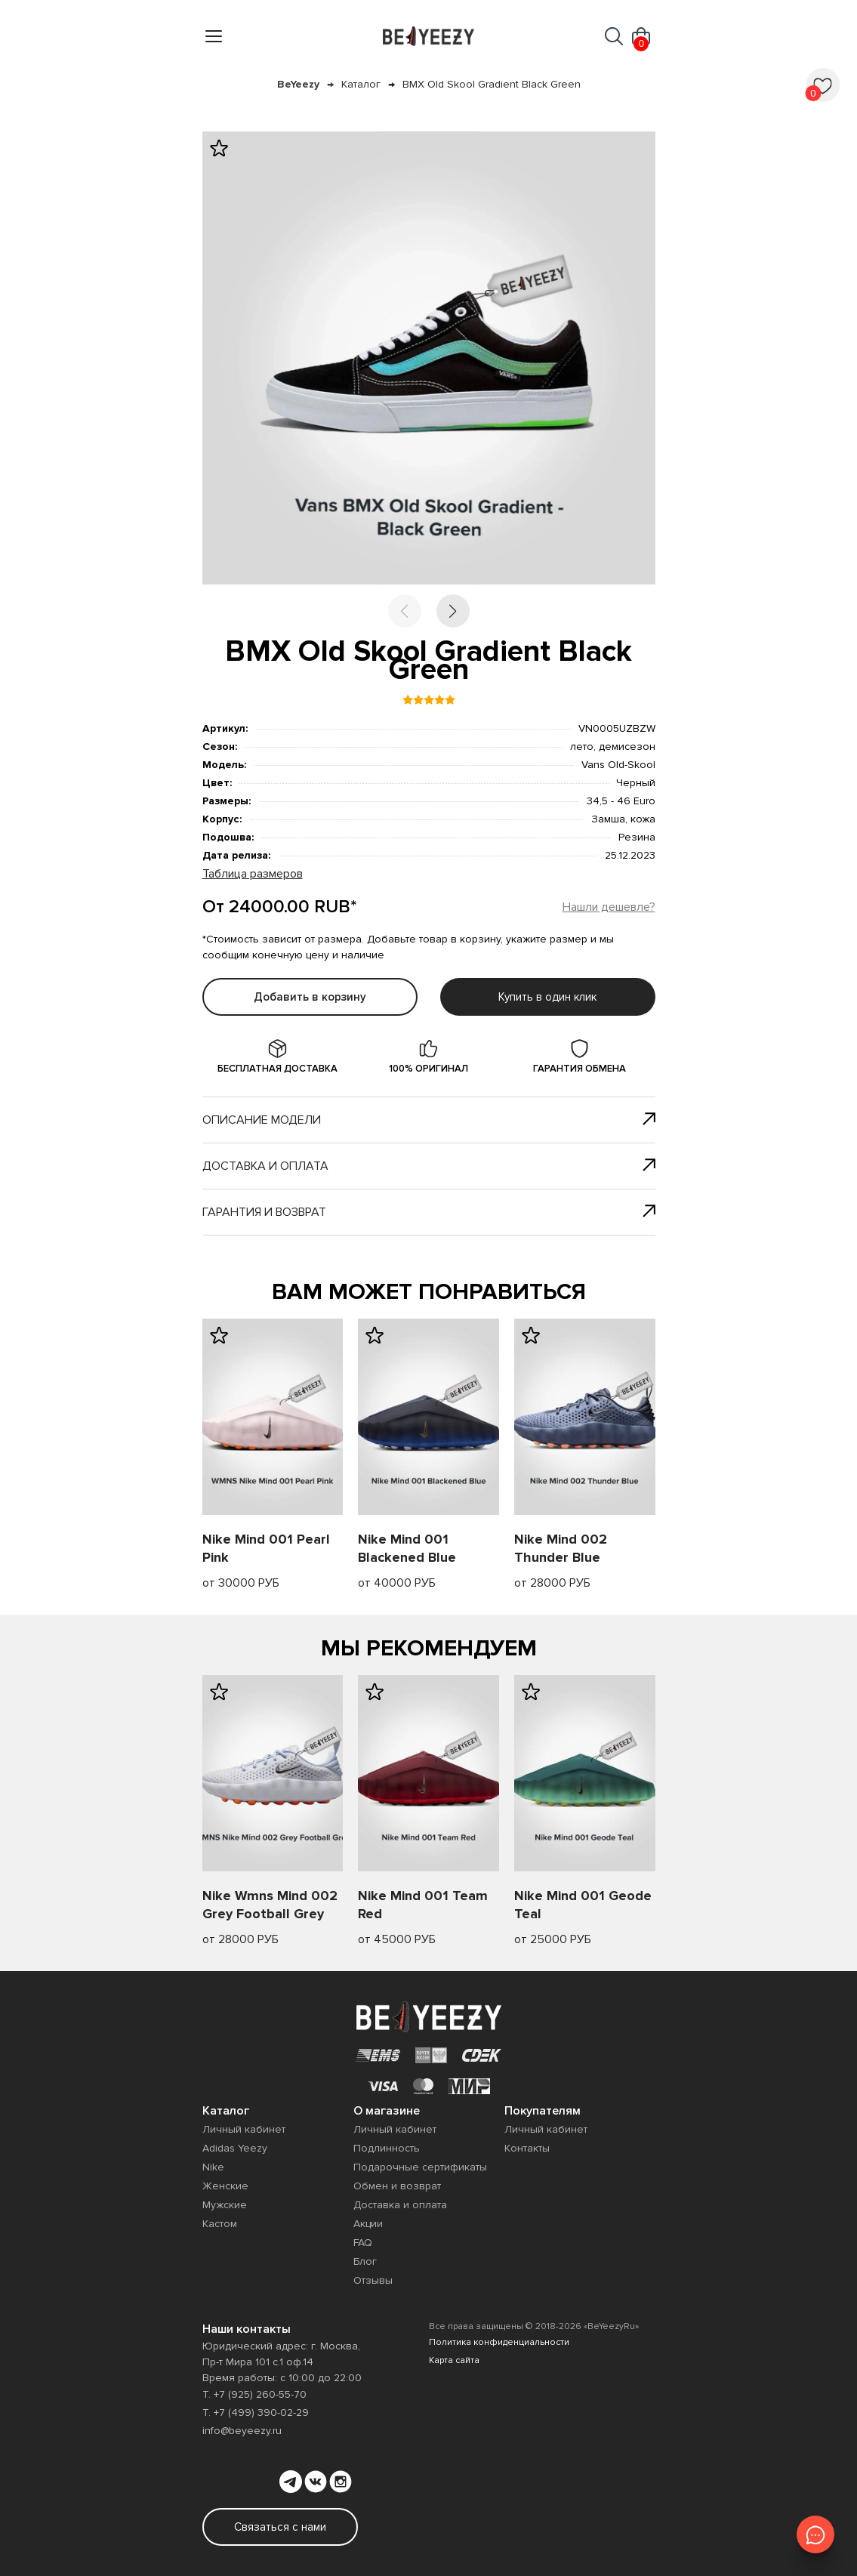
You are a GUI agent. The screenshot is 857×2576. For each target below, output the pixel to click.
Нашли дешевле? (609, 907)
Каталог (361, 84)
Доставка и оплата (428, 1166)
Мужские (224, 2204)
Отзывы (373, 2280)
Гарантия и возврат (428, 1212)
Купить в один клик (547, 997)
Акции (368, 2223)
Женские (225, 2186)
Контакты (527, 2148)
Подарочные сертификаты (420, 2167)
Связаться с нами (280, 2527)
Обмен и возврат (397, 2186)
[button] (453, 611)
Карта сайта (454, 2360)
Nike (213, 2167)
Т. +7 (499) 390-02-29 (255, 2412)
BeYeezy (298, 84)
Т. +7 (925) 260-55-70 (254, 2394)
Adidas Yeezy (234, 2148)
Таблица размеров (252, 873)
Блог (365, 2261)
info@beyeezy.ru (242, 2430)
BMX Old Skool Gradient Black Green (491, 84)
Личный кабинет (243, 2129)
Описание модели (428, 1120)
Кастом (219, 2223)
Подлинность (386, 2148)
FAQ (362, 2242)
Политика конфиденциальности (499, 2342)
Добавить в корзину (310, 997)
